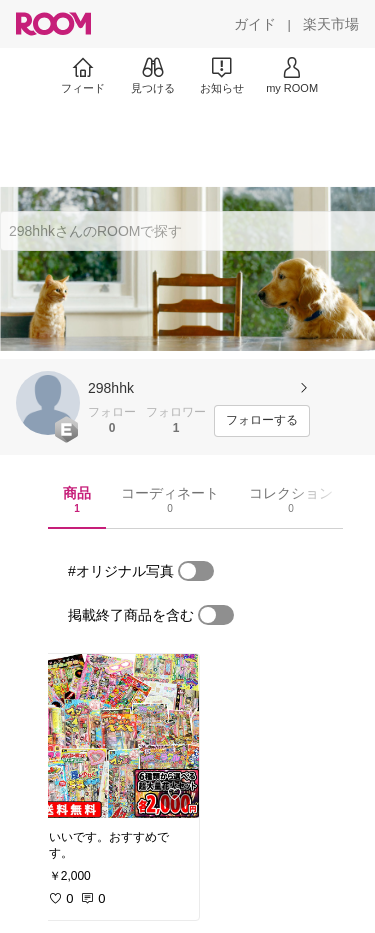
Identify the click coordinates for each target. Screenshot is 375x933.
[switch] (196, 571)
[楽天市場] (331, 24)
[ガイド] (255, 24)
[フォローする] (262, 421)
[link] (118, 736)
